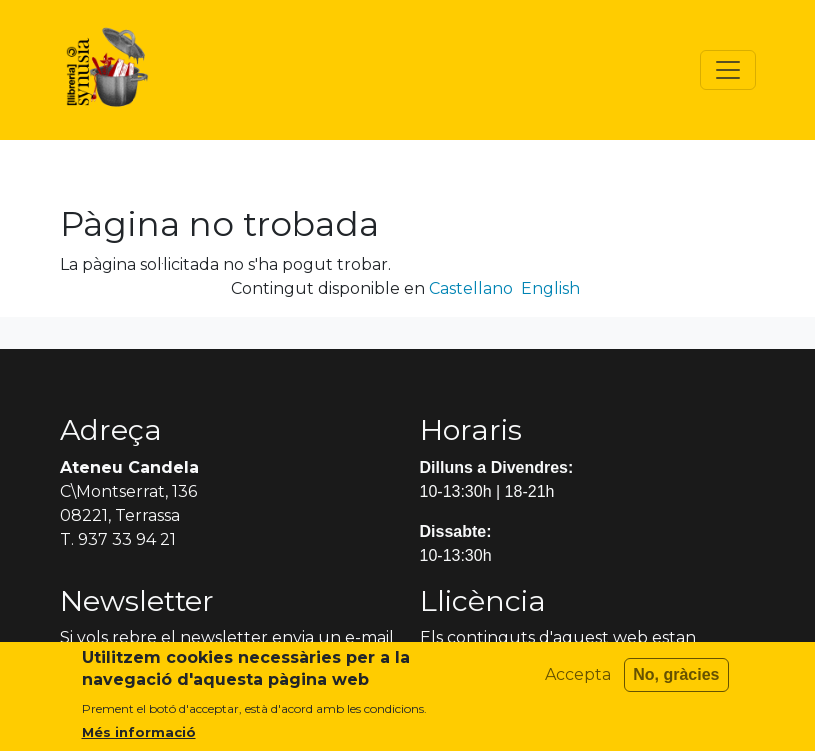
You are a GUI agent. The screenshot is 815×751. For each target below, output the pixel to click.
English (550, 288)
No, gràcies (676, 684)
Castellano (471, 288)
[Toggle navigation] (728, 70)
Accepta (578, 684)
